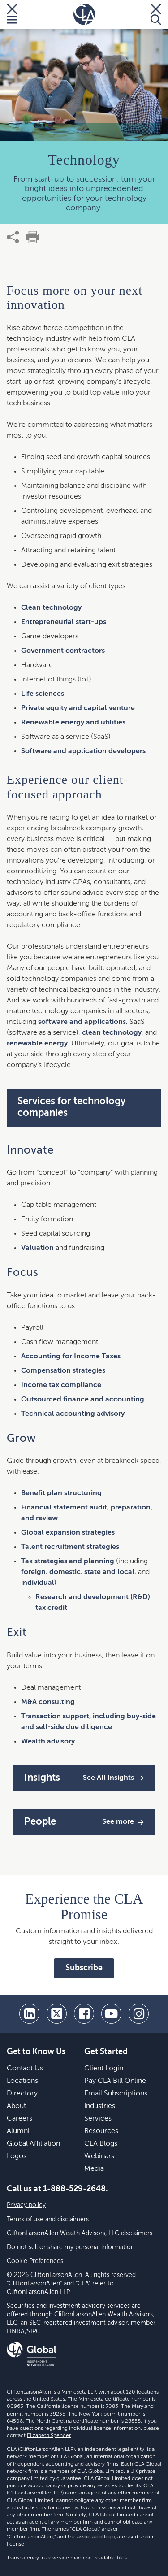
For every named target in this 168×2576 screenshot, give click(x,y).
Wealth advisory (48, 1741)
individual (37, 1583)
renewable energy (37, 1043)
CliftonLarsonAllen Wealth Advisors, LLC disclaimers (79, 2233)
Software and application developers (83, 751)
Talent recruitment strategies (70, 1547)
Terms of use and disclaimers (48, 2219)
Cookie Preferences (35, 2261)
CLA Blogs (100, 2143)
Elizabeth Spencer (49, 2435)
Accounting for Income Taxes (71, 1356)
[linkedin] (29, 2014)
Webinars (99, 2156)
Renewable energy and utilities (73, 722)
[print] (32, 237)
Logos (16, 2156)
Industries (99, 2106)
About (16, 2106)
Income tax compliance (61, 1385)
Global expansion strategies (68, 1532)
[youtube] (111, 2014)
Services (98, 2118)
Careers (19, 2118)
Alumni (18, 2131)
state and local (109, 1572)
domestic (65, 1572)
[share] (13, 237)
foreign (33, 1572)
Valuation (37, 1248)
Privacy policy (26, 2205)
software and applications (82, 1022)
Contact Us (25, 2068)
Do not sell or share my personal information (70, 2247)
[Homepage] (84, 14)
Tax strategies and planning (67, 1561)
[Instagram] (139, 2014)
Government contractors (63, 651)
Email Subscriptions (115, 2093)
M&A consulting (48, 1702)
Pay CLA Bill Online (115, 2081)
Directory (22, 2093)
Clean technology (51, 607)
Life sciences (42, 694)
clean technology (112, 1032)
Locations (22, 2081)
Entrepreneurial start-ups (63, 622)
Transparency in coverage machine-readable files (67, 2558)
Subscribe (84, 1968)
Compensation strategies (63, 1371)
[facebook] (84, 2014)
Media (94, 2169)
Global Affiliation (33, 2143)
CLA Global (70, 2456)
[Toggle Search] (156, 14)
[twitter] (57, 2014)
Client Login (103, 2068)
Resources (101, 2131)
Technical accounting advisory (73, 1414)
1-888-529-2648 (74, 2189)
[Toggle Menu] (12, 14)
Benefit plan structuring (61, 1493)
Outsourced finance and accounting (82, 1399)
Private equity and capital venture (78, 708)
